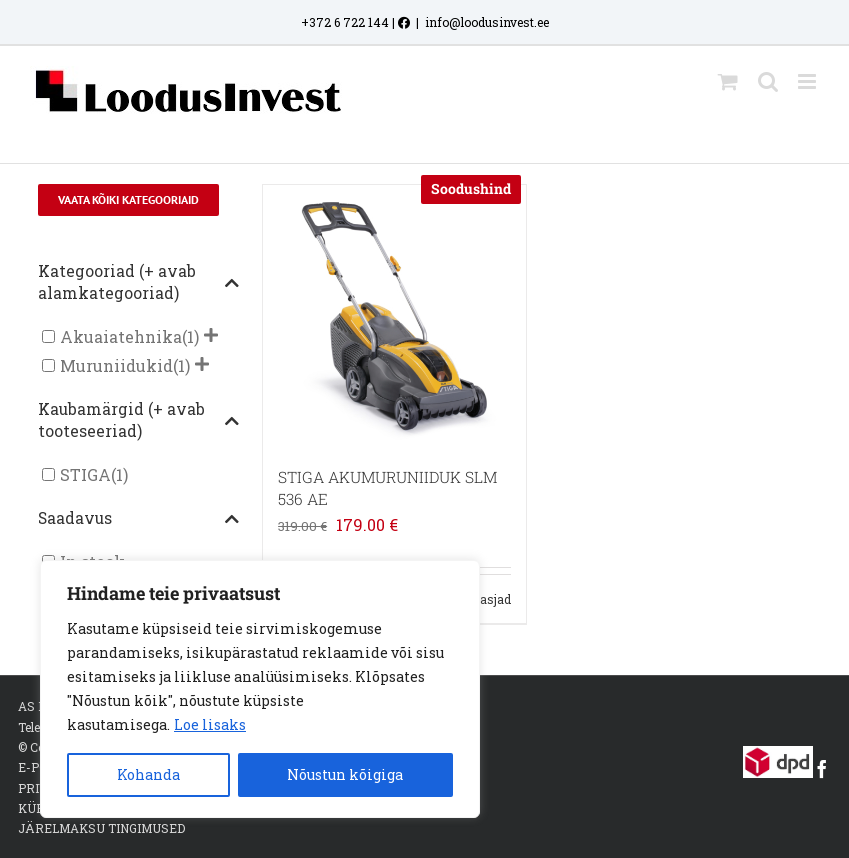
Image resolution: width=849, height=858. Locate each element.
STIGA (85, 474)
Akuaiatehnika (121, 336)
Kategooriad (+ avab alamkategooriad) (138, 282)
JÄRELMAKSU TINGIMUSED (101, 828)
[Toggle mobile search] (768, 81)
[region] (260, 689)
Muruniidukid (116, 365)
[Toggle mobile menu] (808, 81)
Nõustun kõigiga (345, 774)
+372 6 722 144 (345, 22)
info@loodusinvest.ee (487, 22)
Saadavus (138, 519)
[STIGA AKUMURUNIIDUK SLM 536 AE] (394, 316)
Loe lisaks (210, 724)
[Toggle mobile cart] (728, 81)
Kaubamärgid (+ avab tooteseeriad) (138, 420)
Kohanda (148, 774)
